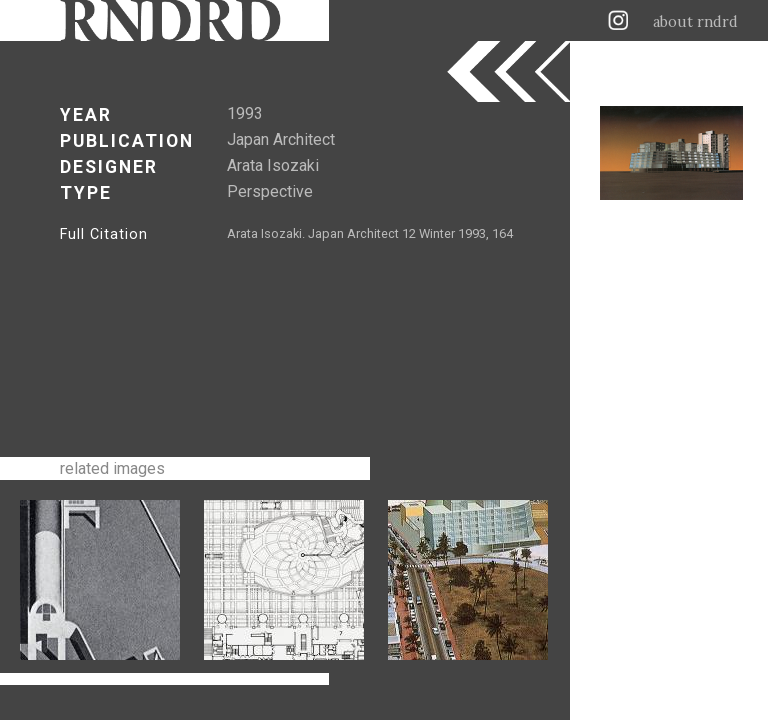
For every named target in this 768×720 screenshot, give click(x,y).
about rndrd (695, 22)
